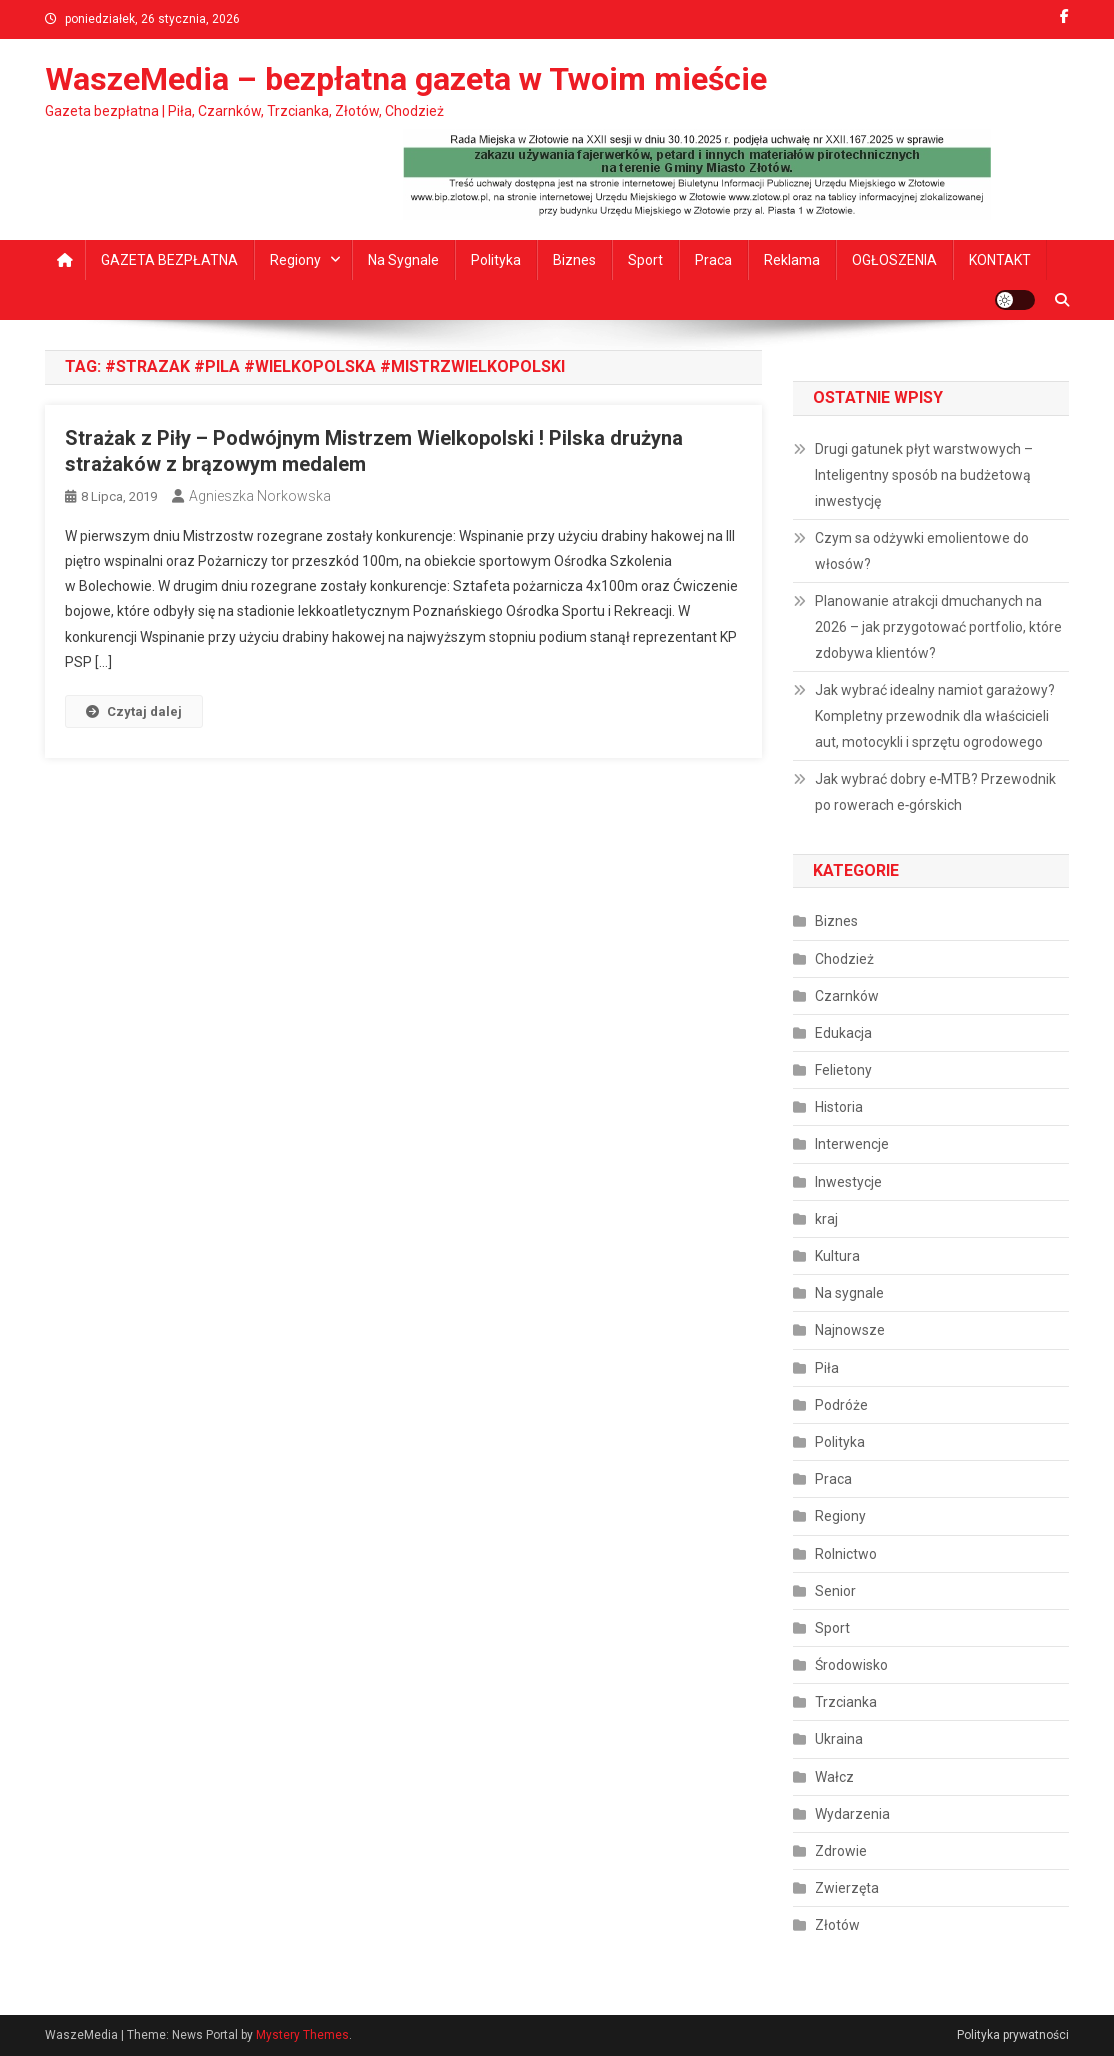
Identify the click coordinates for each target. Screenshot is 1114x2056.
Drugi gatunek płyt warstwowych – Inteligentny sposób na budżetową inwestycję (924, 475)
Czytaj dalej (134, 711)
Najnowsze (850, 1330)
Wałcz (834, 1777)
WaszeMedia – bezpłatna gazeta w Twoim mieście (406, 79)
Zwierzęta (847, 1888)
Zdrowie (841, 1851)
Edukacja (843, 1033)
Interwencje (852, 1144)
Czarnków (847, 996)
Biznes (574, 260)
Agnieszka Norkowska (260, 496)
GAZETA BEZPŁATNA (169, 260)
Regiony (295, 260)
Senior (835, 1591)
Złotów (837, 1925)
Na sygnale (403, 260)
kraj (826, 1219)
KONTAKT (1000, 260)
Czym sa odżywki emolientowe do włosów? (922, 551)
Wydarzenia (852, 1814)
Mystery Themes (302, 2035)
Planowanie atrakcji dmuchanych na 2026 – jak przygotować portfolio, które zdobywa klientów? (938, 627)
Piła (827, 1368)
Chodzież (844, 959)
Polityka (496, 260)
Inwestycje (848, 1182)
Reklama (792, 260)
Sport (645, 260)
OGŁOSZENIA (894, 260)
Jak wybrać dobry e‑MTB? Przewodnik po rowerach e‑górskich (936, 792)
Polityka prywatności (1013, 2035)
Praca (713, 260)
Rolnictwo (846, 1554)
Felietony (843, 1070)
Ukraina (839, 1739)
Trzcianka (846, 1702)
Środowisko (851, 1665)
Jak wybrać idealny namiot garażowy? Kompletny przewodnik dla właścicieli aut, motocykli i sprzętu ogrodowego (935, 716)
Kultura (837, 1256)
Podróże (841, 1405)
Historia (839, 1107)
